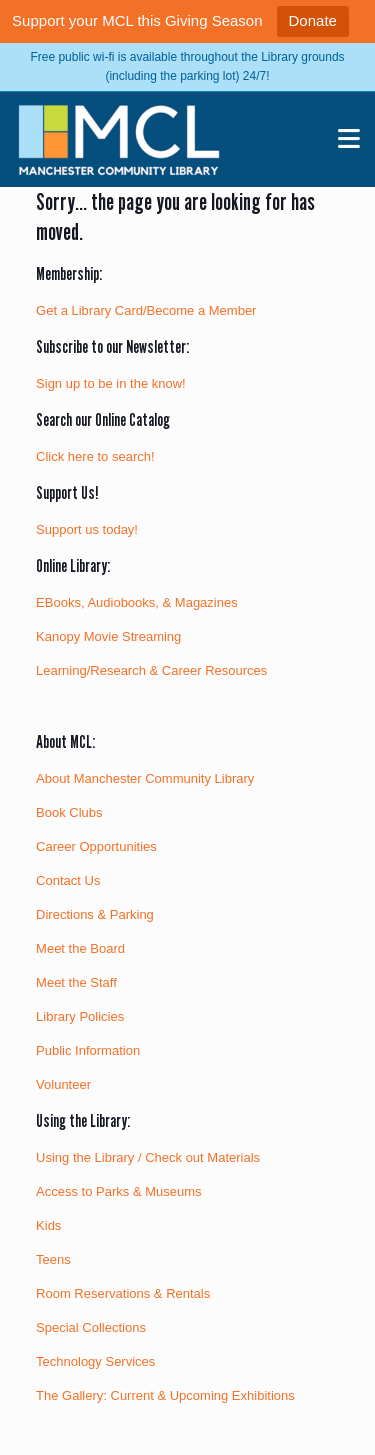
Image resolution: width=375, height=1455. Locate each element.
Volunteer (63, 1084)
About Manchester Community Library (145, 778)
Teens (53, 1259)
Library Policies (80, 1016)
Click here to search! (95, 456)
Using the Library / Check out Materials (148, 1157)
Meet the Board (80, 948)
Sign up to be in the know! (111, 383)
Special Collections (91, 1327)
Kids (48, 1225)
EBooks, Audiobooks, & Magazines (137, 602)
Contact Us (68, 880)
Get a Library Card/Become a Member (146, 310)
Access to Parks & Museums (118, 1191)
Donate (313, 20)
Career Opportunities (96, 846)
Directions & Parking (95, 914)
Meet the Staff (76, 982)
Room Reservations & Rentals (123, 1293)
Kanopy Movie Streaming (108, 636)
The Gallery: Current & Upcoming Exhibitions (165, 1395)
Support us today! (87, 529)
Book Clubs (69, 812)
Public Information (88, 1050)
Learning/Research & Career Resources (151, 670)
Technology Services (95, 1361)
